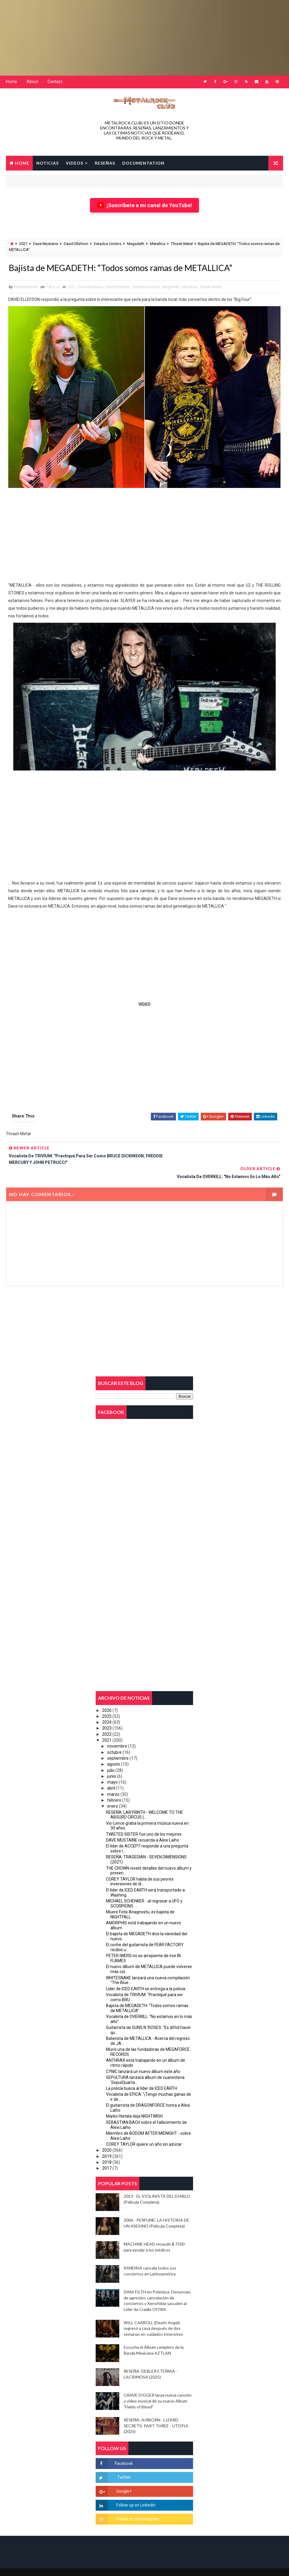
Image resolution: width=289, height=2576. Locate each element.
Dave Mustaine (45, 243)
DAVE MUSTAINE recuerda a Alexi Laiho (142, 1826)
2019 (107, 2142)
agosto (113, 1750)
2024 (107, 1708)
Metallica (157, 243)
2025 (107, 1702)
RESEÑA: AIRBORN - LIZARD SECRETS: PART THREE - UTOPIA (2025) (156, 2412)
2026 (107, 1696)
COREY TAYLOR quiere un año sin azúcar (144, 2130)
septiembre (118, 1744)
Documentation (143, 162)
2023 (107, 1714)
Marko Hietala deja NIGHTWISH (134, 2102)
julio (111, 1756)
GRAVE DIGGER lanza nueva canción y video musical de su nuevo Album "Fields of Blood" (158, 2387)
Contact (55, 81)
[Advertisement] (143, 37)
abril (111, 1774)
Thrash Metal (182, 243)
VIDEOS (74, 162)
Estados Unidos (107, 243)
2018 (107, 2148)
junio (111, 1762)
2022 (107, 1720)
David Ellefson (76, 243)
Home (11, 81)
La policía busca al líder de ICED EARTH (141, 2074)
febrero (114, 1786)
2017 (107, 2154)
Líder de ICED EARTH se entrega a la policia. (146, 1975)
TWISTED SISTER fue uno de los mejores (144, 1820)
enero (112, 1792)
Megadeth (135, 243)
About (32, 81)
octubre (114, 1738)
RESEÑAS (105, 162)
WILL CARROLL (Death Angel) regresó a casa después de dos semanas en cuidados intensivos (153, 2314)
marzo (113, 1780)
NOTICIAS (47, 162)
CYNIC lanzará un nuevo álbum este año (143, 2058)
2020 (107, 2136)
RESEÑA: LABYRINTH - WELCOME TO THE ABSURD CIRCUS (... (144, 1801)
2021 (23, 243)
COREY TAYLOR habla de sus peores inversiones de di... (140, 1868)
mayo (112, 1768)
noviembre (117, 1732)
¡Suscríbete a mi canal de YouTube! (144, 205)
